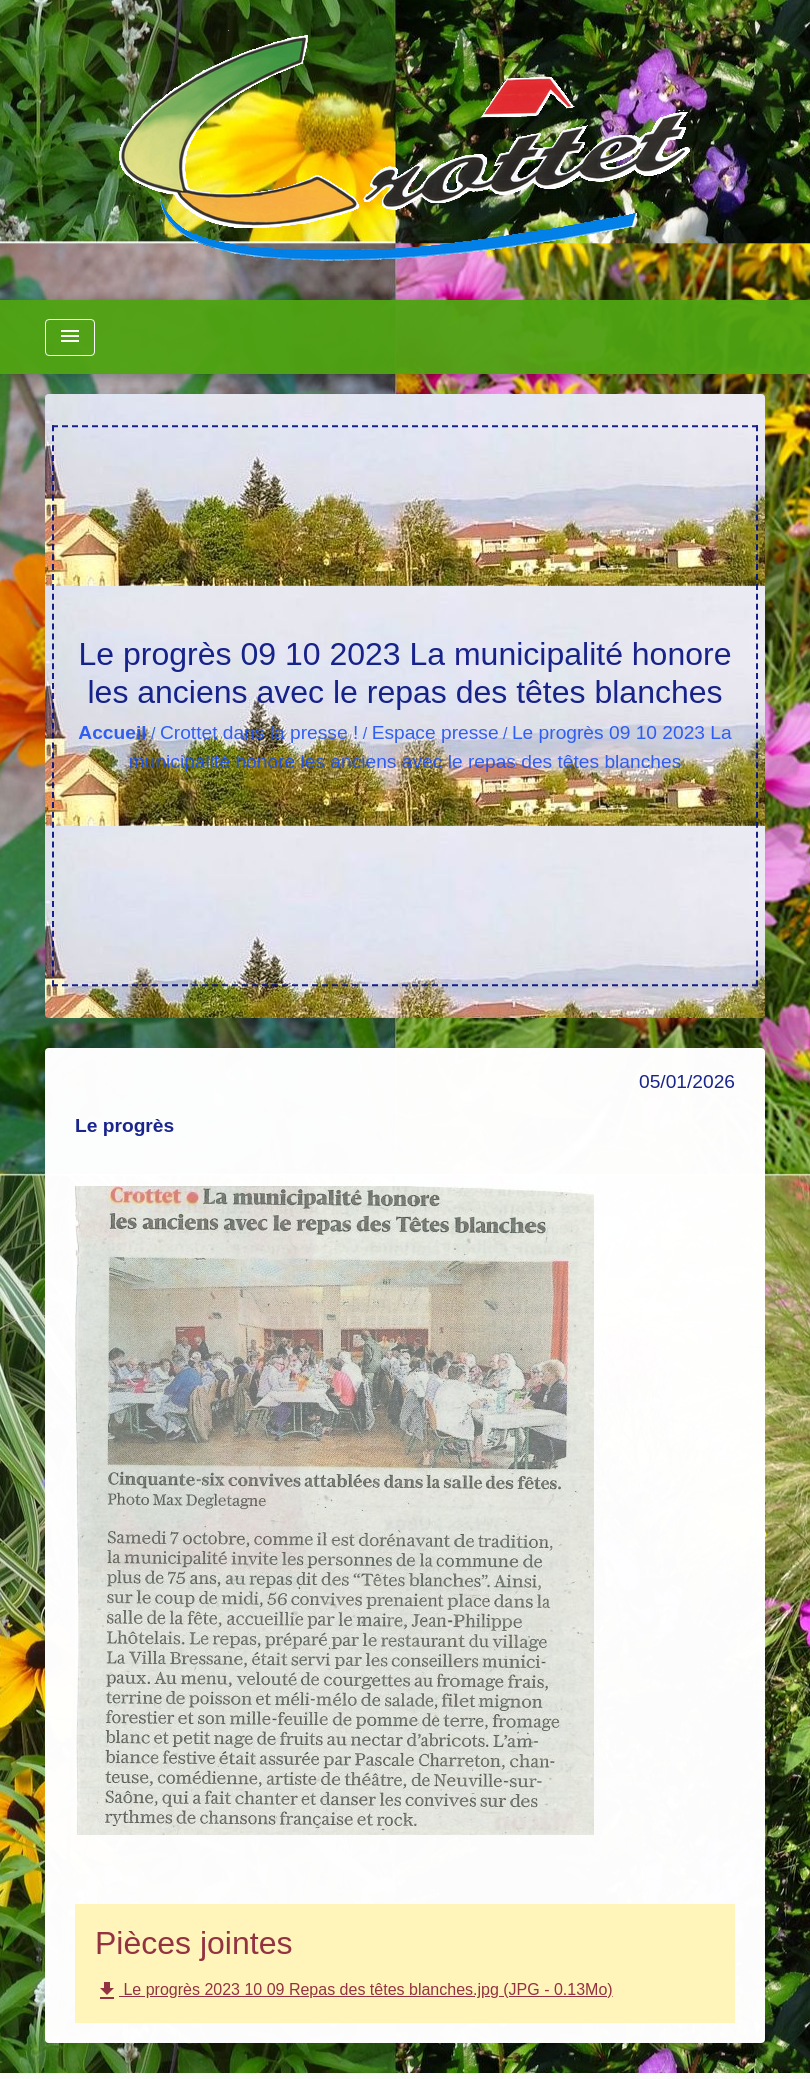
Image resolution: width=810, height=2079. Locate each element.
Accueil (112, 732)
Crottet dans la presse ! (259, 732)
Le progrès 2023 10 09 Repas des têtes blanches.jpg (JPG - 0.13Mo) (354, 1991)
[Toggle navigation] (70, 337)
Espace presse (435, 732)
